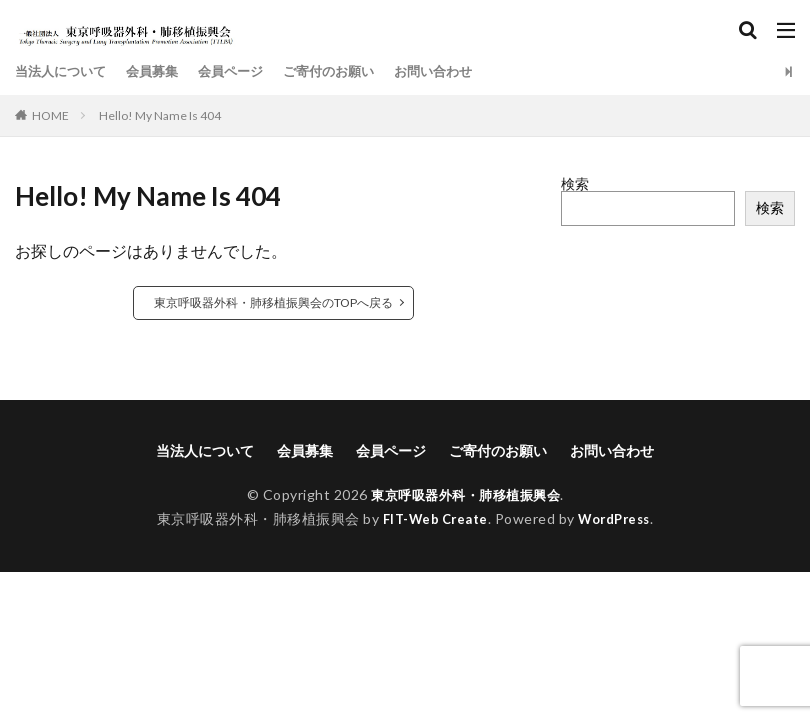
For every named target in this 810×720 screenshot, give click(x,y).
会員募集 (161, 71)
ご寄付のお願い (348, 71)
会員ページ (244, 71)
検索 (575, 183)
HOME (50, 115)
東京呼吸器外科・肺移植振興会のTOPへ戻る (273, 302)
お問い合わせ (459, 71)
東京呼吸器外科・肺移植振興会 (465, 494)
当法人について (64, 71)
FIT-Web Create (430, 518)
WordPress (619, 518)
